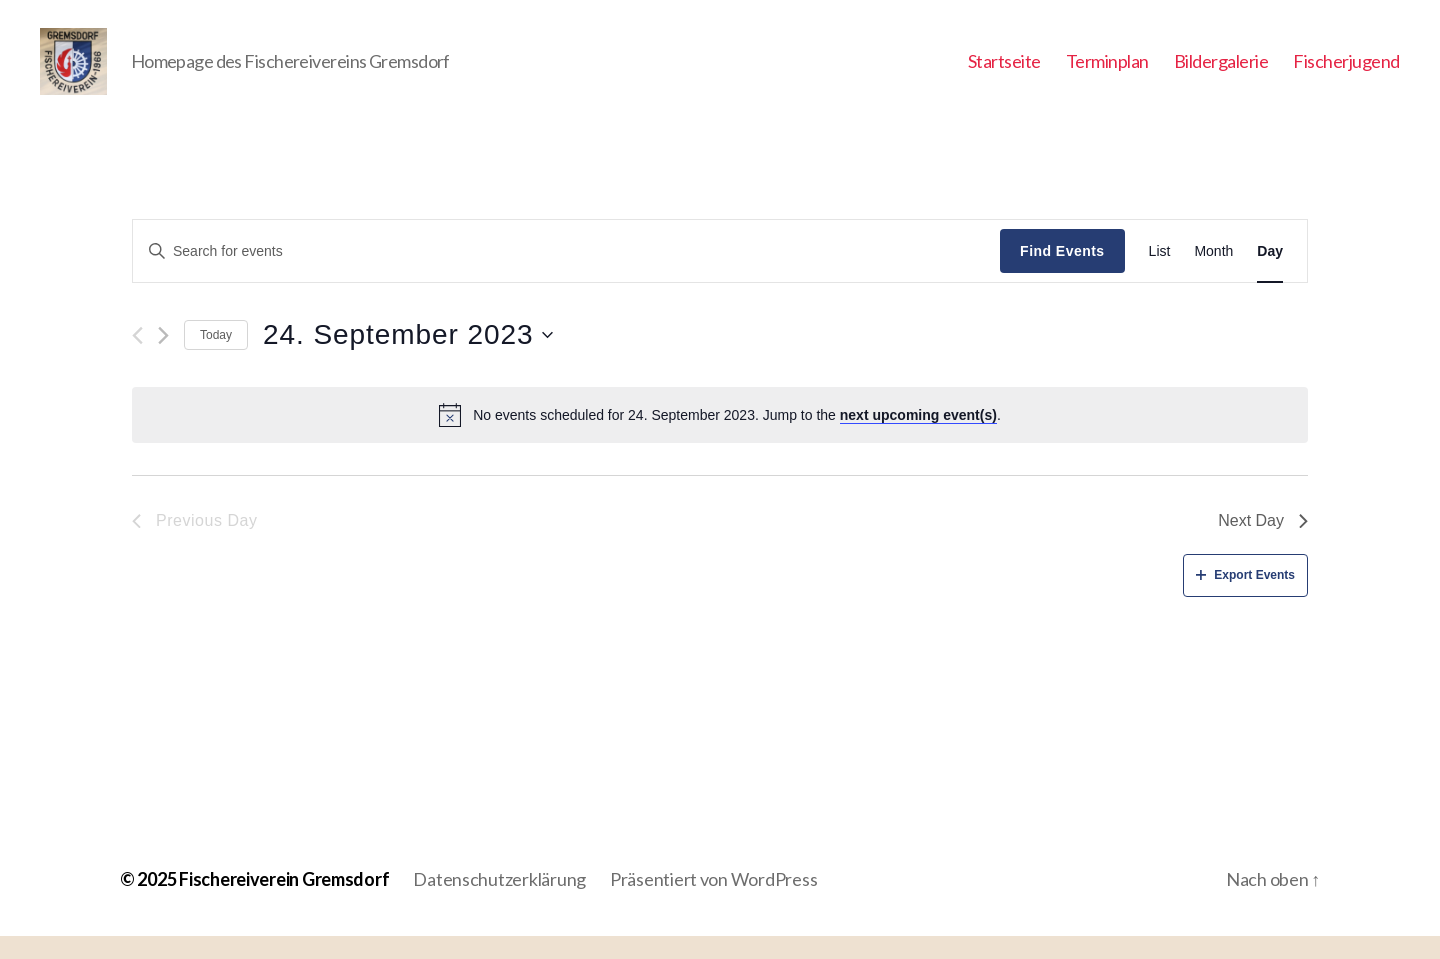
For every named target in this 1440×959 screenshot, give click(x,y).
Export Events (1245, 598)
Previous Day (195, 544)
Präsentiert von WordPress (713, 902)
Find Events (1062, 274)
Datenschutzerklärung (499, 902)
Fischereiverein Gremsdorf (284, 902)
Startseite (1004, 72)
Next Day (1263, 544)
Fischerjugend (1346, 72)
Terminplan (1107, 72)
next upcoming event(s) (918, 438)
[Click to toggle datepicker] (408, 359)
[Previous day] (137, 358)
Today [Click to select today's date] (216, 358)
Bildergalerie (1221, 72)
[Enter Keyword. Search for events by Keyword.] (566, 274)
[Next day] (163, 358)
